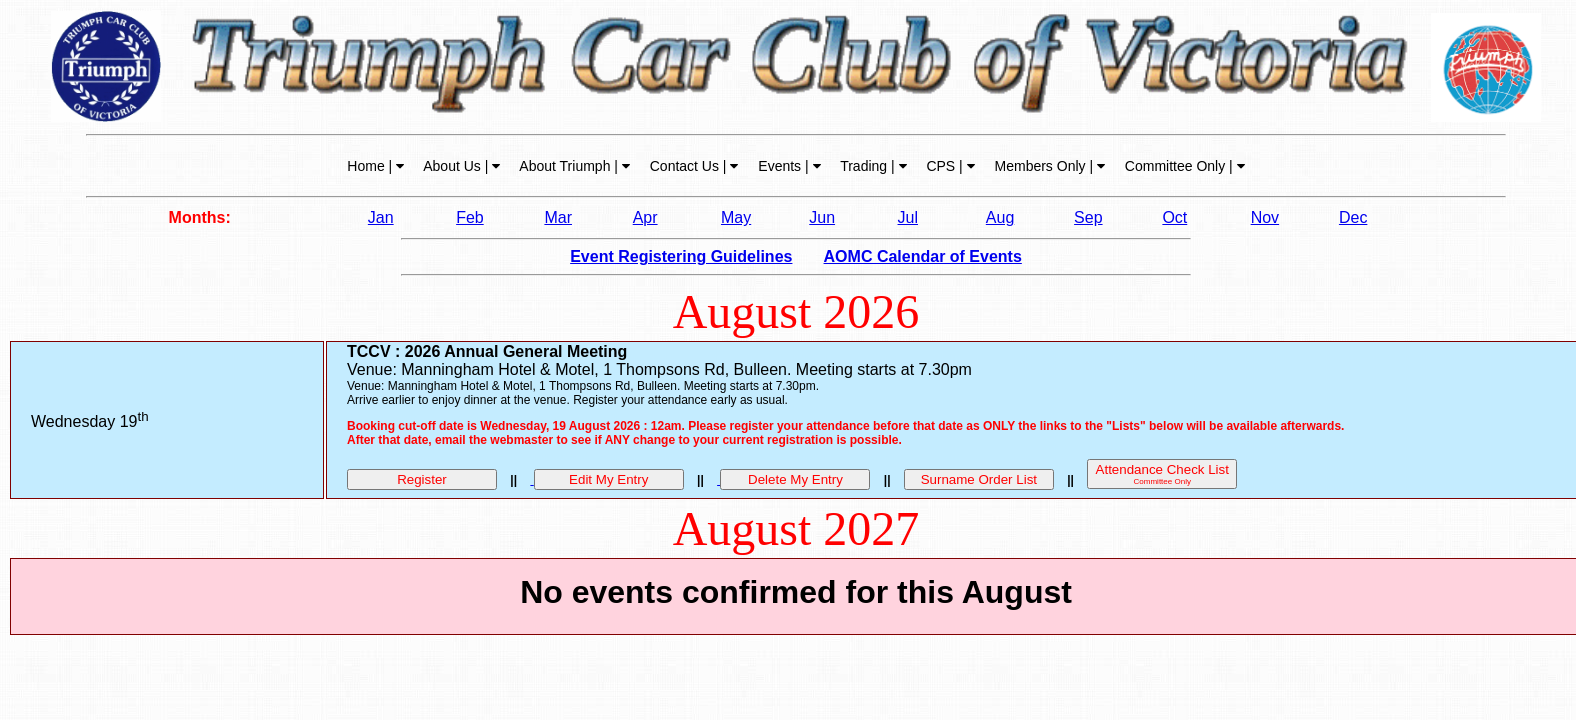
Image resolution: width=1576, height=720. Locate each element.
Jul (908, 217)
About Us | (460, 166)
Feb (470, 217)
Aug (1000, 217)
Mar (558, 217)
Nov (1265, 217)
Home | (375, 166)
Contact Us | (692, 166)
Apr (645, 217)
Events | (787, 166)
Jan (381, 217)
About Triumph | (573, 166)
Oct (1174, 217)
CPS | (949, 166)
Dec (1353, 217)
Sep (1088, 217)
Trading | (872, 166)
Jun (822, 217)
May (736, 217)
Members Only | (1048, 166)
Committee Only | (1183, 166)
